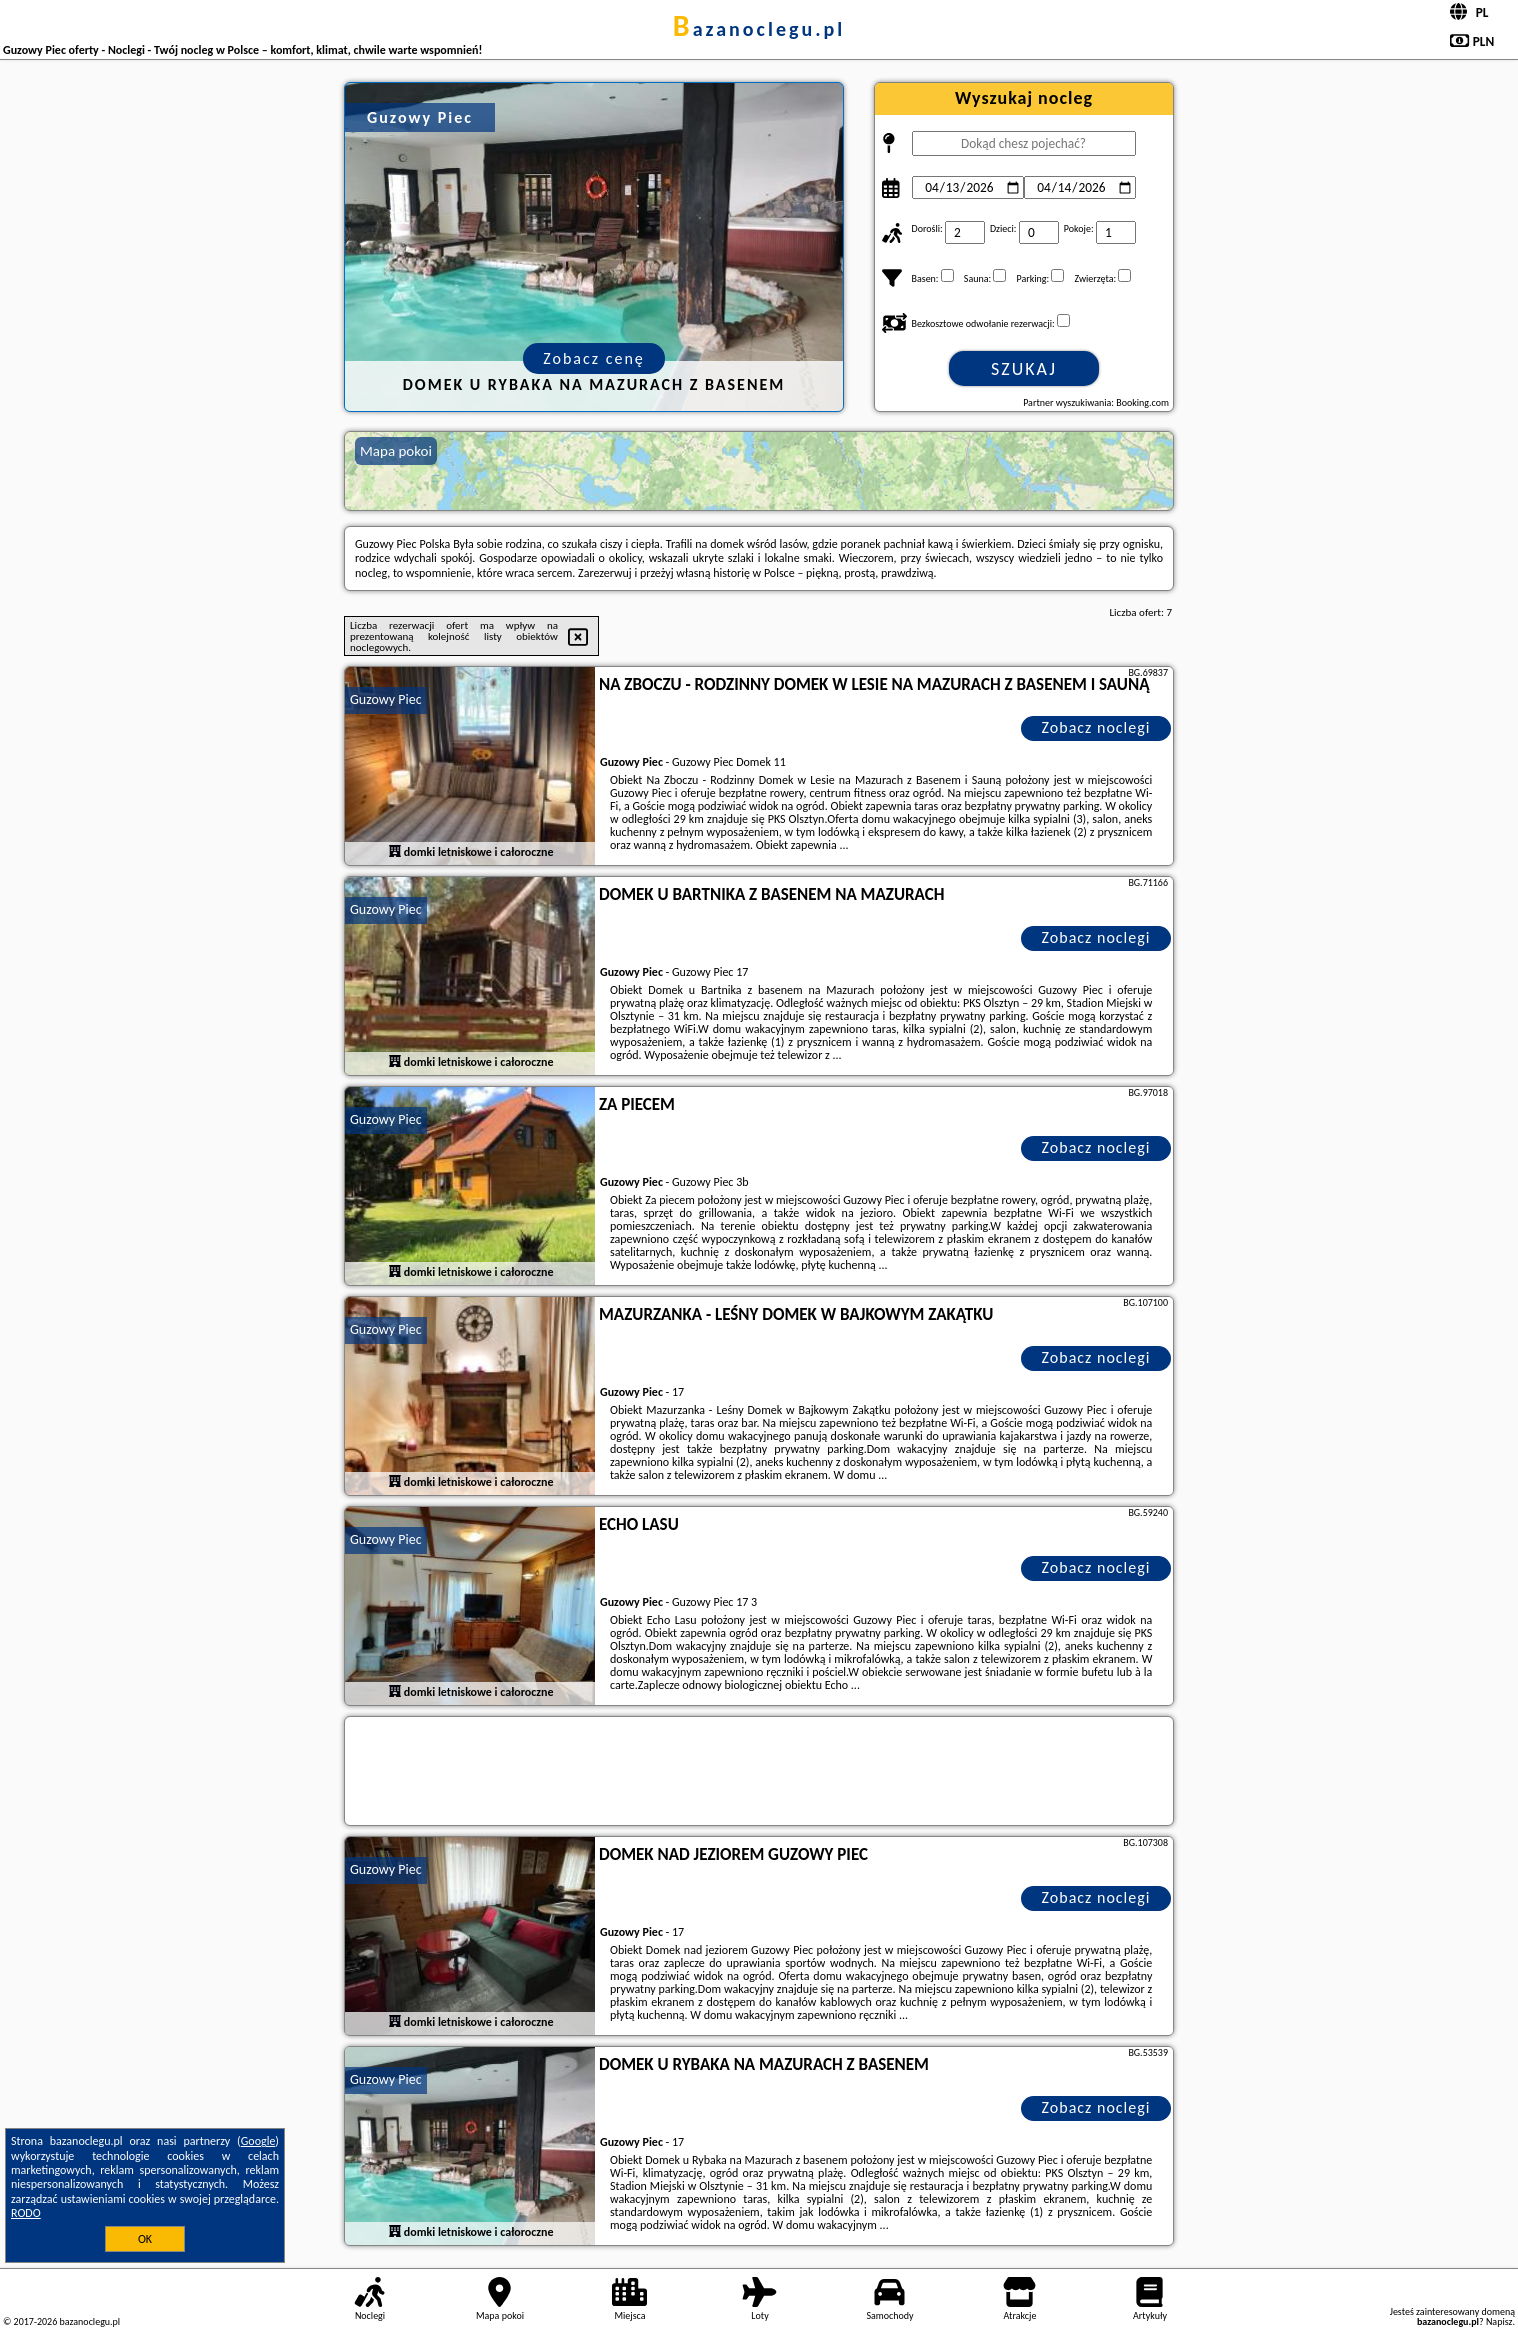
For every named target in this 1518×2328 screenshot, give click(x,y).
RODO (26, 2213)
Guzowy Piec (386, 699)
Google (258, 2141)
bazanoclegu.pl (759, 29)
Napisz (1499, 2321)
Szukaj (1024, 369)
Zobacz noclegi (1096, 727)
